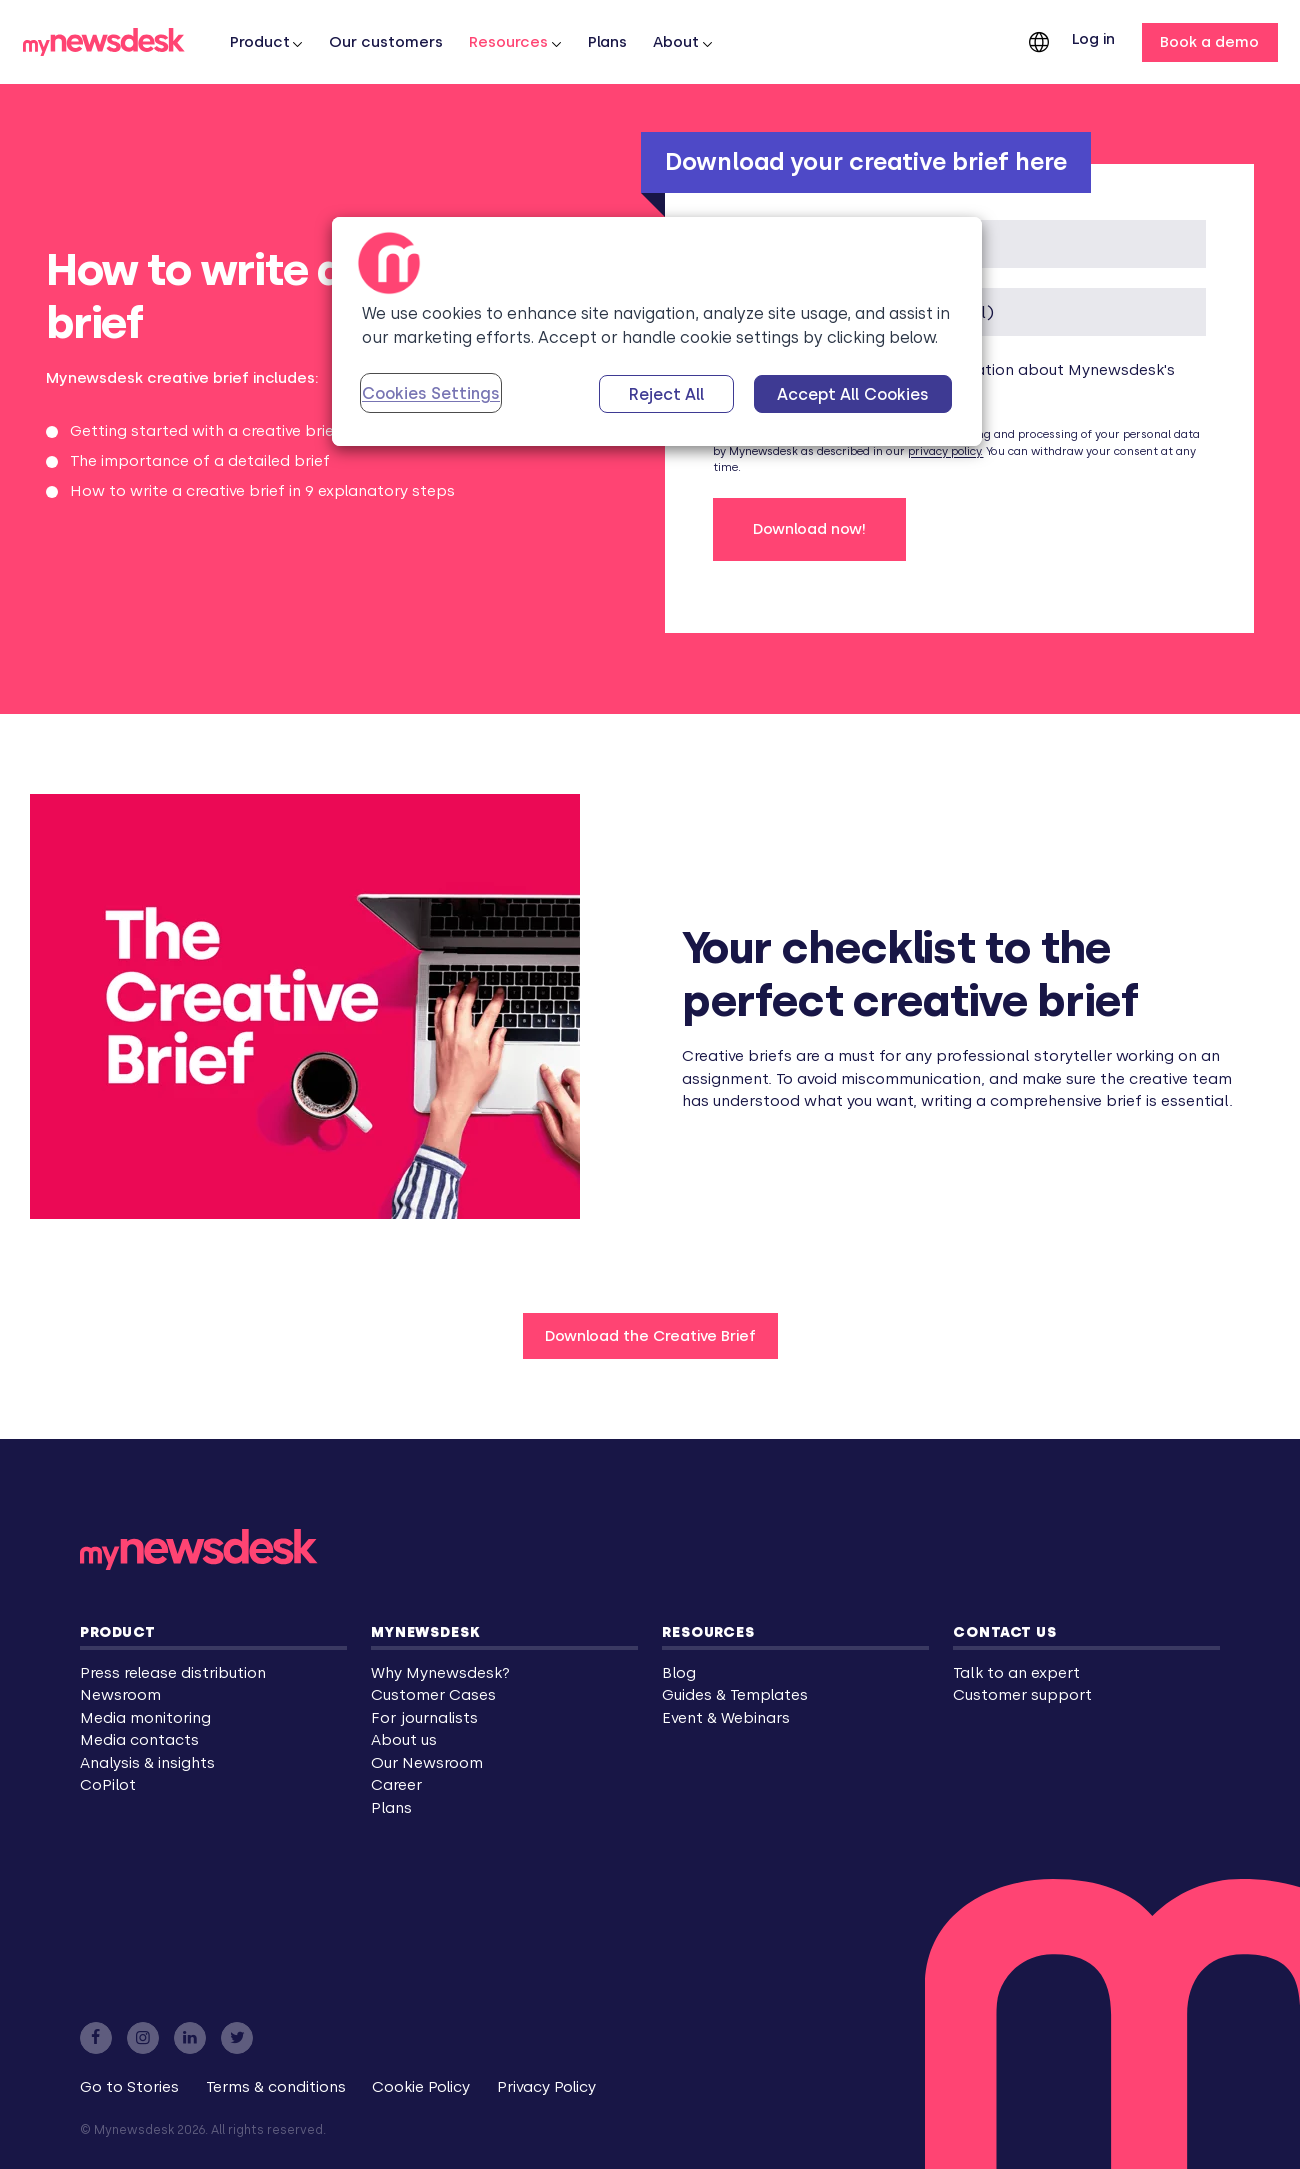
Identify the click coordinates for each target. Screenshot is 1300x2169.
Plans (607, 42)
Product (118, 1632)
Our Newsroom (427, 1763)
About (676, 42)
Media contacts (139, 1740)
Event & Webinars (726, 1718)
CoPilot (108, 1785)
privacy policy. (945, 451)
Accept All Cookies (853, 394)
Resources (508, 42)
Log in (1093, 39)
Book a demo (1209, 42)
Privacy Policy (546, 2087)
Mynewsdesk (425, 1632)
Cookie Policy (421, 2087)
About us (404, 1740)
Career (396, 1785)
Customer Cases (433, 1695)
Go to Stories (129, 2087)
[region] (657, 331)
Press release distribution (173, 1673)
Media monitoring (145, 1718)
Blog (679, 1673)
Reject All (667, 394)
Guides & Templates (735, 1695)
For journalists (424, 1718)
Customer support (1022, 1695)
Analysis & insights (147, 1763)
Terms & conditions (276, 2087)
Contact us (1004, 1632)
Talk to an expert (1016, 1673)
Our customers (386, 42)
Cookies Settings (431, 393)
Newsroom (120, 1695)
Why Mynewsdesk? (440, 1673)
